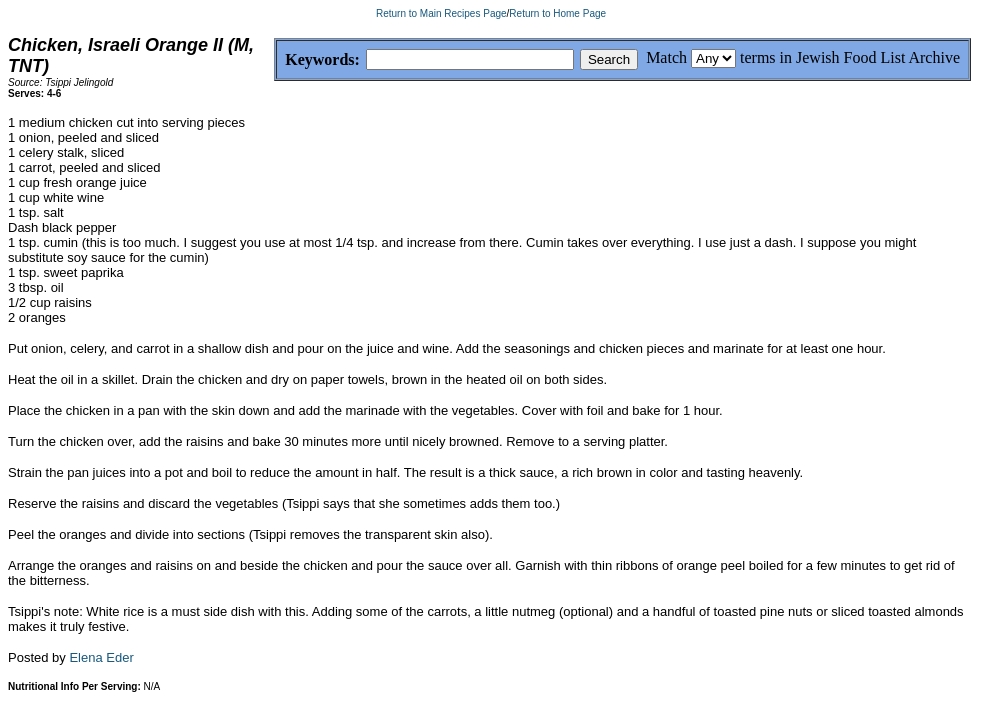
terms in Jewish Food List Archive (850, 57)
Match (666, 57)
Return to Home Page (557, 13)
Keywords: (274, 60)
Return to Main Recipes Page (441, 13)
